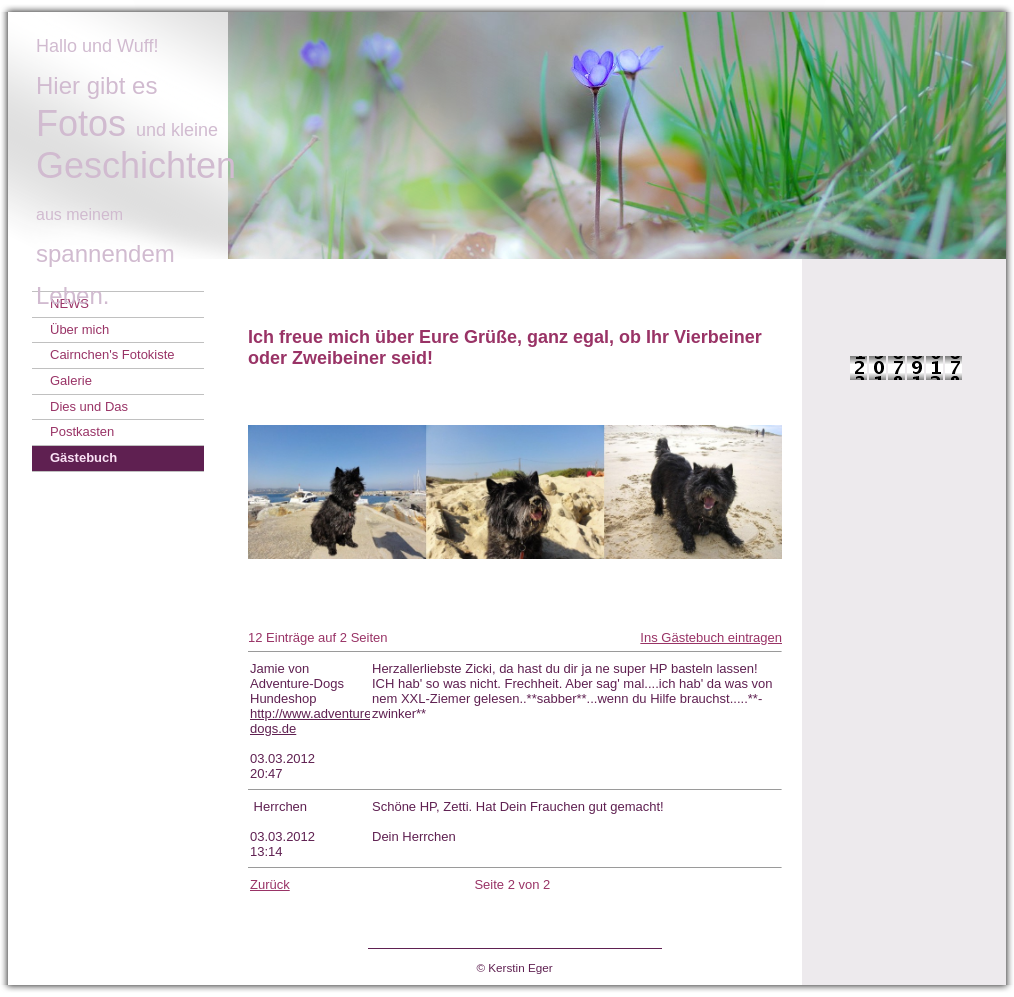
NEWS (69, 303)
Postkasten (82, 431)
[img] (507, 135)
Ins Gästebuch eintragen (711, 637)
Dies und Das (89, 406)
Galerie (71, 380)
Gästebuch (83, 457)
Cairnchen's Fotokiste (112, 354)
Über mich (79, 329)
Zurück (270, 884)
